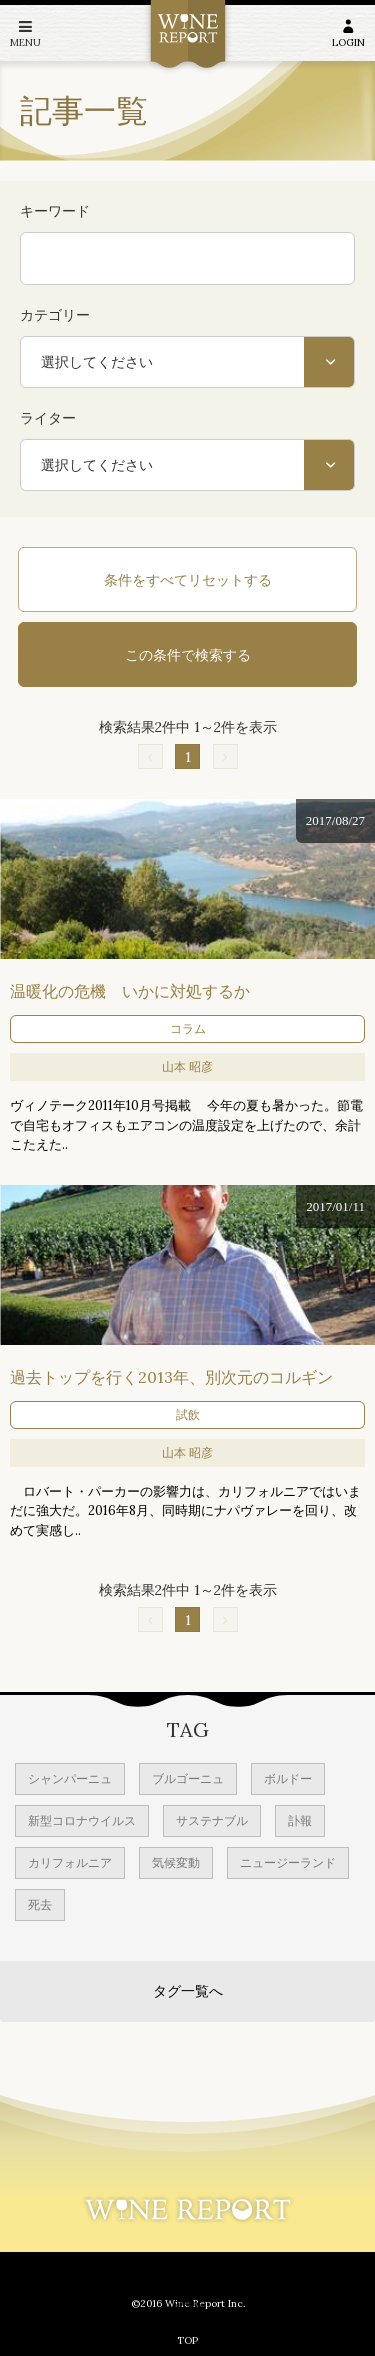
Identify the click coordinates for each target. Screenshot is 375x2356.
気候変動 (176, 1862)
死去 (40, 1904)
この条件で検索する (188, 655)
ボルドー (288, 1778)
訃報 (300, 1820)
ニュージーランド (288, 1862)
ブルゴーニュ (188, 1778)
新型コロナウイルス (82, 1820)
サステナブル (212, 1820)
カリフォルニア (70, 1862)
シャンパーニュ (70, 1778)
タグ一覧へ (188, 1991)
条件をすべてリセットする (188, 580)
